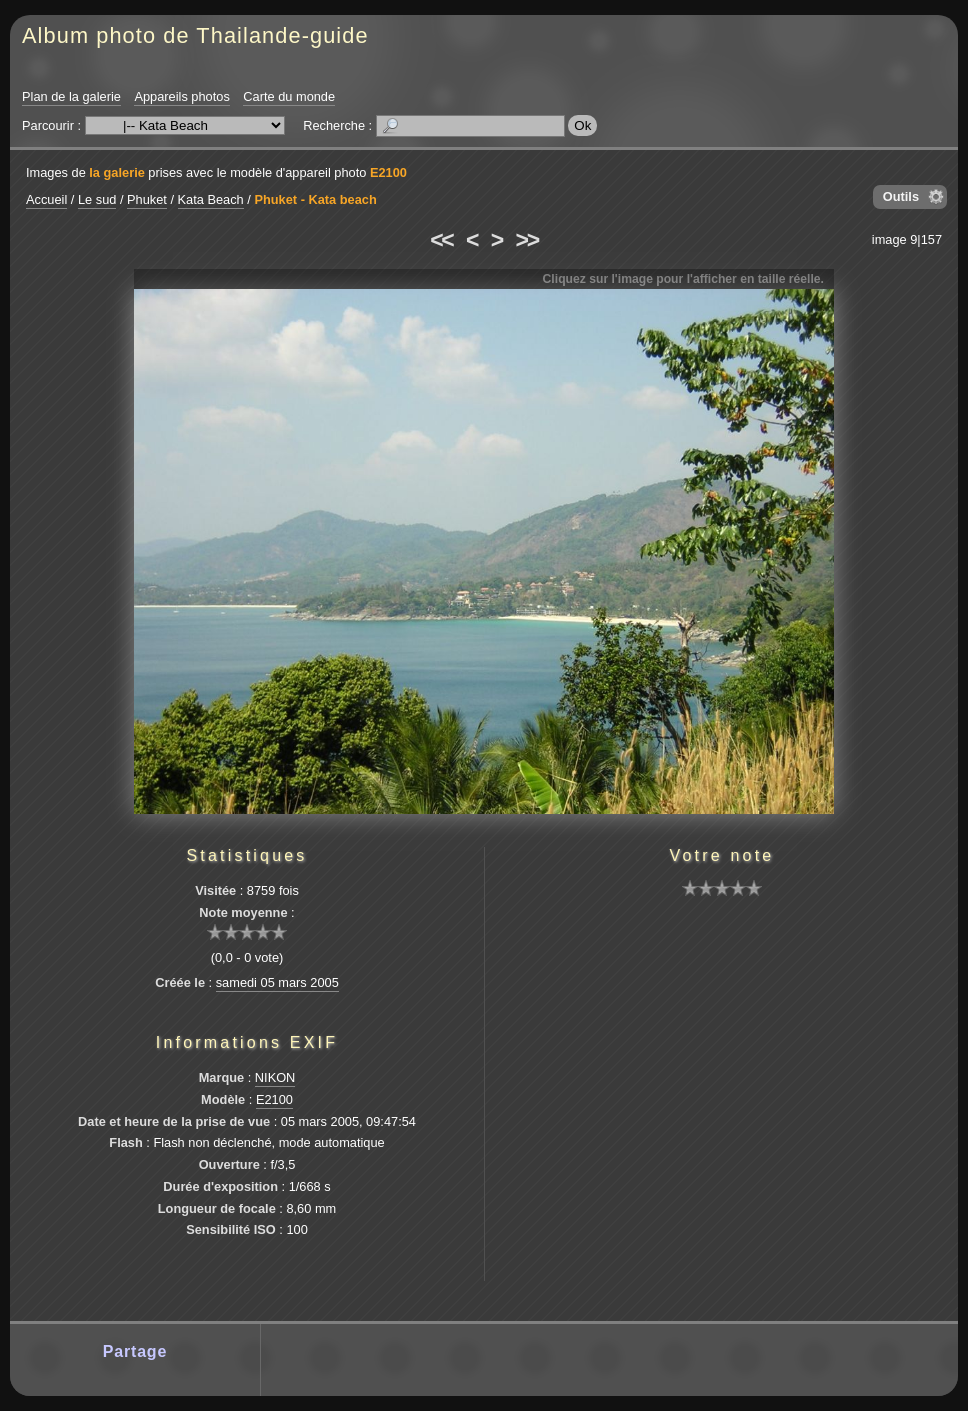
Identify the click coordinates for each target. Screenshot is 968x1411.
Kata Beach (211, 199)
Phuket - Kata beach (315, 199)
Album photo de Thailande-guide (195, 35)
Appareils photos (181, 96)
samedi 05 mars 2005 (277, 982)
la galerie (117, 172)
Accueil (46, 199)
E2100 (388, 172)
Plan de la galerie (71, 96)
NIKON (275, 1077)
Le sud (97, 199)
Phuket (147, 199)
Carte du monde (289, 96)
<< (441, 240)
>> (527, 240)
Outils (901, 196)
